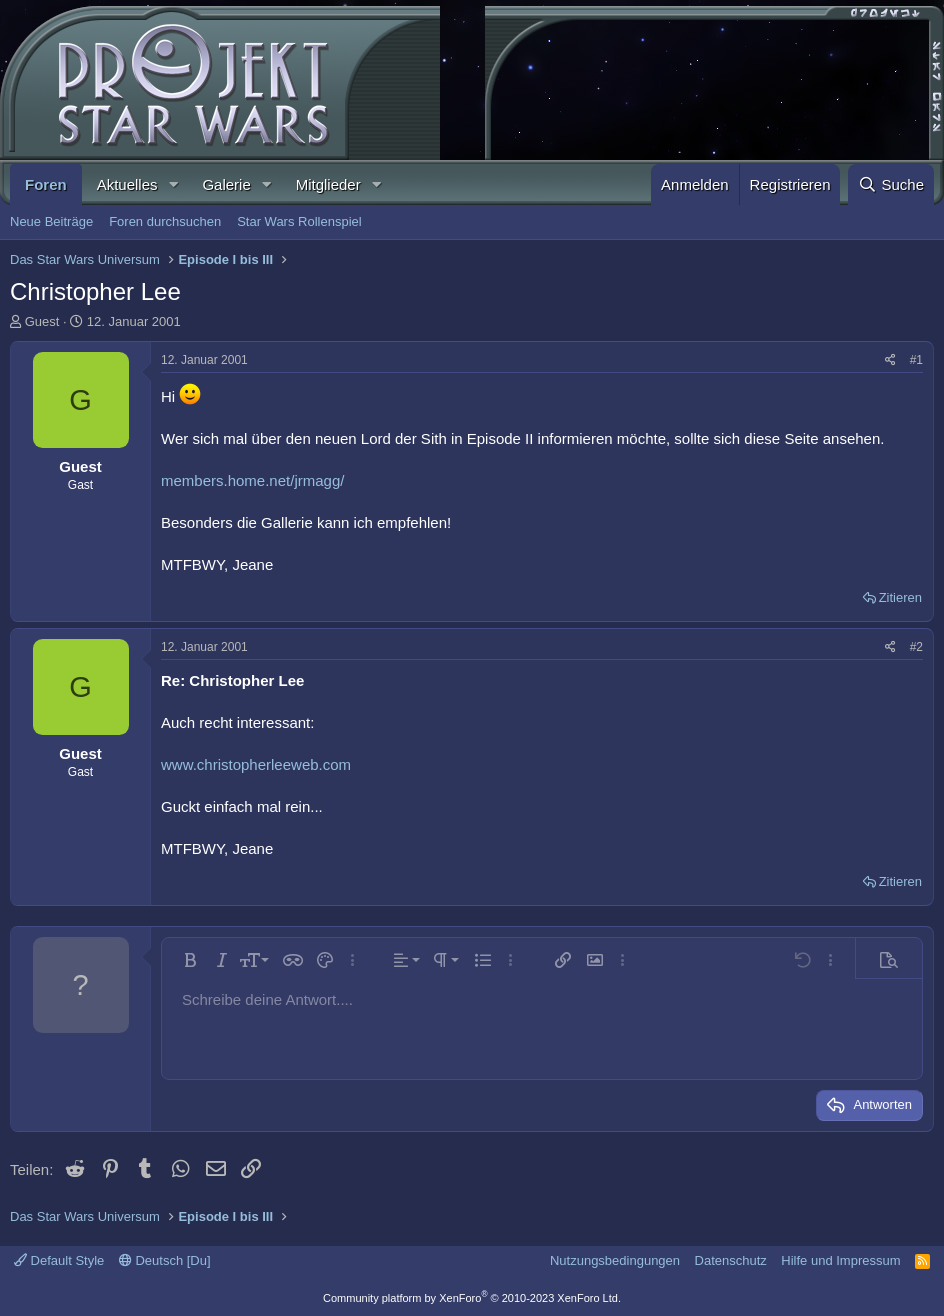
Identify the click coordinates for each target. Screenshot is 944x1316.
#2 (916, 647)
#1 (916, 360)
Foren (46, 184)
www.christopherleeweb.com (256, 764)
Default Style (59, 1260)
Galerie (226, 184)
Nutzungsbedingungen (615, 1260)
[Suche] (891, 184)
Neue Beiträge (51, 221)
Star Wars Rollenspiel (299, 221)
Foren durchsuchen (165, 221)
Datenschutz (731, 1260)
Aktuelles (127, 184)
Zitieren (900, 597)
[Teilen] (890, 360)
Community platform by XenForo (472, 1298)
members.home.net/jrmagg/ (252, 480)
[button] (173, 184)
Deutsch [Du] (165, 1260)
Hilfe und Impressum (840, 1260)
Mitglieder (328, 184)
